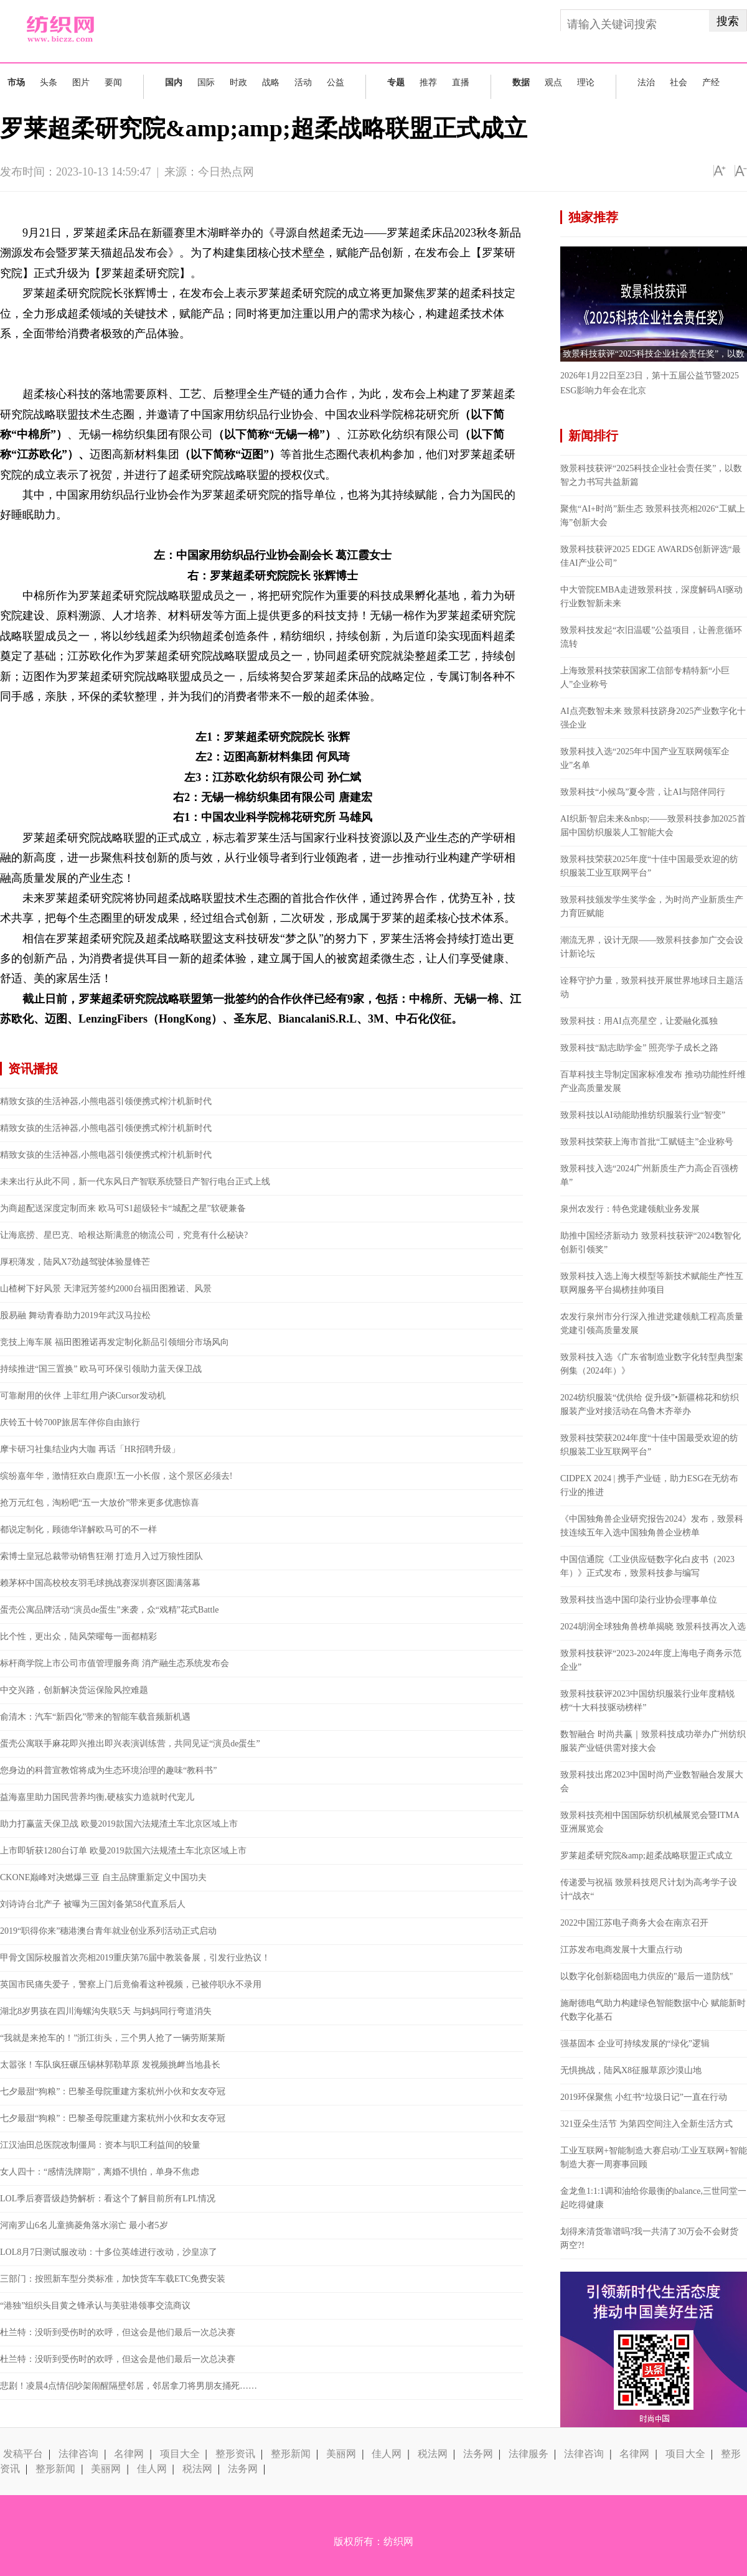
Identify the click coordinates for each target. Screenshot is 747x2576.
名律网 (129, 2453)
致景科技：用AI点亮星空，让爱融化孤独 (639, 1021)
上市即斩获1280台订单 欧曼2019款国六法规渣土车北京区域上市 (123, 1850)
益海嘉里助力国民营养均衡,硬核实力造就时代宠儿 (97, 1797)
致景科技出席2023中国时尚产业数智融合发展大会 (651, 1781)
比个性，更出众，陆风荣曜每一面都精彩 (78, 1636)
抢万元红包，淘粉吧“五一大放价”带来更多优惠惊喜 (99, 1502)
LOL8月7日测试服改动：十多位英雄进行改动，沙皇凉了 (108, 2252)
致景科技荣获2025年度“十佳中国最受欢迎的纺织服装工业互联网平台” (649, 866)
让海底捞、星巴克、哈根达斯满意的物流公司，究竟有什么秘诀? (124, 1235)
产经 (711, 82)
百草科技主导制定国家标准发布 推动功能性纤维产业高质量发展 (653, 1081)
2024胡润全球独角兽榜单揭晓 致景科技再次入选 (653, 1626)
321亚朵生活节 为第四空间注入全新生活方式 (646, 2124)
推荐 (428, 82)
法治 (646, 82)
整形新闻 (291, 2453)
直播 (460, 82)
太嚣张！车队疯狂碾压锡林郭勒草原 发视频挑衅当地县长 (110, 2064)
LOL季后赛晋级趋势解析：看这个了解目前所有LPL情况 (107, 2198)
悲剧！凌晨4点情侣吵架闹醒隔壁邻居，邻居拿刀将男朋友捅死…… (128, 2386)
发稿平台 (23, 2453)
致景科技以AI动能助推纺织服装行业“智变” (642, 1115)
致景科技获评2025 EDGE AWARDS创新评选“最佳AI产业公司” (650, 556)
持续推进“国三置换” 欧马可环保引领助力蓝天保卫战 (101, 1369)
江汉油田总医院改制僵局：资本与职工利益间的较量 (100, 2145)
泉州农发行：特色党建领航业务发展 (630, 1209)
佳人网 (387, 2453)
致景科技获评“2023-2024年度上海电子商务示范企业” (650, 1660)
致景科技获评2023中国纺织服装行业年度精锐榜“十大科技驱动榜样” (647, 1700)
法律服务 (528, 2453)
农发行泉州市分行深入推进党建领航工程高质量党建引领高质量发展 (651, 1323)
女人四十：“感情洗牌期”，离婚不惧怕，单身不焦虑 (99, 2171)
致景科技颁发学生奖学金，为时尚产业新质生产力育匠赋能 (651, 906)
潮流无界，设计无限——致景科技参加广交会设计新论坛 (651, 946)
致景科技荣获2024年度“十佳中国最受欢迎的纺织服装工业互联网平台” (649, 1444)
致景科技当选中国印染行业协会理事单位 (638, 1599)
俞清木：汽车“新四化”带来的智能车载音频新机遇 (95, 1716)
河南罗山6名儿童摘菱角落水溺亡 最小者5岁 (84, 2225)
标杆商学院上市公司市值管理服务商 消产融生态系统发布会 (114, 1663)
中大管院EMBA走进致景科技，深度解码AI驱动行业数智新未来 (651, 596)
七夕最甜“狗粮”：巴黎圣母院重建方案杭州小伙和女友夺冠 (112, 2091)
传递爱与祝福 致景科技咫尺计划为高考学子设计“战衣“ (648, 1889)
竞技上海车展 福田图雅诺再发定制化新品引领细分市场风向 (114, 1342)
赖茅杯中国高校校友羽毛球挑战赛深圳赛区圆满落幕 (100, 1583)
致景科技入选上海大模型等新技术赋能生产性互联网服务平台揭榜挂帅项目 (651, 1283)
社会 (678, 82)
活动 (303, 82)
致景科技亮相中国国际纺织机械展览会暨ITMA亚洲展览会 (650, 1822)
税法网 (433, 2453)
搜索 (727, 21)
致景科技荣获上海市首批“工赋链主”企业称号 (646, 1141)
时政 (238, 82)
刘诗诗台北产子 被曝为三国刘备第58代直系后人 (93, 1904)
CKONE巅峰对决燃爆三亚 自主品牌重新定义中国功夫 (103, 1877)
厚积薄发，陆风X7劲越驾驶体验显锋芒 (75, 1262)
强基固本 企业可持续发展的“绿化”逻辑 (635, 2043)
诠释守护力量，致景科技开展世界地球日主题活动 (651, 987)
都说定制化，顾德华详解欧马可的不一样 (78, 1529)
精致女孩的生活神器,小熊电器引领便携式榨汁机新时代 (106, 1101)
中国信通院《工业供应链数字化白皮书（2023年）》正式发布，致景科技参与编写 (647, 1566)
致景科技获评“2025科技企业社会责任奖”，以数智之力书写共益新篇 (651, 475)
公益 (335, 82)
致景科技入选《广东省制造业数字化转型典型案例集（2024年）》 (651, 1363)
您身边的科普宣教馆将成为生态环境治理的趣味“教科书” (108, 1770)
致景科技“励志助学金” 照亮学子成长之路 (639, 1047)
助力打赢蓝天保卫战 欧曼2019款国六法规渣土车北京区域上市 (119, 1824)
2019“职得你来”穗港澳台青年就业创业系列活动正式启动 (108, 1931)
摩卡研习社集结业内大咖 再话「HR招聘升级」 (90, 1449)
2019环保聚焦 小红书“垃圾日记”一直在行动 (643, 2097)
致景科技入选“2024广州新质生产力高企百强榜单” (649, 1175)
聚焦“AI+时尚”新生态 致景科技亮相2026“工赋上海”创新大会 (652, 515)
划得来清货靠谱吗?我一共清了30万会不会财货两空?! (649, 2238)
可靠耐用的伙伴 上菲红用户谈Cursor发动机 (83, 1395)
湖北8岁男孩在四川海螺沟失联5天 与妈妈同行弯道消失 (106, 2011)
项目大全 (180, 2453)
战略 (271, 82)
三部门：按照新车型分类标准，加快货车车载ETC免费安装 (112, 2278)
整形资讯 (235, 2453)
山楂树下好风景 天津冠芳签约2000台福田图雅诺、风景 (106, 1288)
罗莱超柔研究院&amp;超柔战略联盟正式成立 (646, 1855)
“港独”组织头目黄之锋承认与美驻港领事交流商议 (95, 2305)
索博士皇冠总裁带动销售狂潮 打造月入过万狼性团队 (101, 1556)
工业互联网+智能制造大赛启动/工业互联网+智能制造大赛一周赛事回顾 (653, 2157)
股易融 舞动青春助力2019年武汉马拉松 (75, 1315)
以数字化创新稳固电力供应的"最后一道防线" (646, 1976)
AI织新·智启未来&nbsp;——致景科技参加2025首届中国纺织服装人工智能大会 (653, 825)
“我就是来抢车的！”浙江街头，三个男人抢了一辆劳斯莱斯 (112, 2038)
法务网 (478, 2453)
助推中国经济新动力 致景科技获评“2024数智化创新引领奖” (650, 1242)
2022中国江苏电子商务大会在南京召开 (634, 1922)
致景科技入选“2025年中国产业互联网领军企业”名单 (645, 758)
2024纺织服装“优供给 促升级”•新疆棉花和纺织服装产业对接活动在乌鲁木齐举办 (649, 1404)
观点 (553, 82)
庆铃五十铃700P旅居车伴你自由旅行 (70, 1422)
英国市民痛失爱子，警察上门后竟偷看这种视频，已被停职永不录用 (130, 1984)
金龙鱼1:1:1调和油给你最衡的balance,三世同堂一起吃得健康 (653, 2197)
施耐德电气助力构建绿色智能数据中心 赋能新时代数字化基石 (653, 2009)
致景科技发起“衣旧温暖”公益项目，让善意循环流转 (651, 637)
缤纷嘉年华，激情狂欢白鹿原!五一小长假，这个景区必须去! (116, 1476)
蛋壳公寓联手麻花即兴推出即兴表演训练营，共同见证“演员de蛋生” (130, 1743)
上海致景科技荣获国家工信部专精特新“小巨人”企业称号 (645, 677)
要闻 (113, 82)
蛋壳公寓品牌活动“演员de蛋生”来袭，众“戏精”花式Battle (109, 1609)
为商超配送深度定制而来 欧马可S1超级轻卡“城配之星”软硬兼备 (123, 1208)
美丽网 (341, 2453)
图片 (81, 82)
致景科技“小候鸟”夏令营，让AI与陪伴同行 (642, 792)
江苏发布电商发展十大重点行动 (621, 1949)
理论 (585, 82)
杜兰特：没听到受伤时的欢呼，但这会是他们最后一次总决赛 (117, 2332)
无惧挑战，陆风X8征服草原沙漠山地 (631, 2070)
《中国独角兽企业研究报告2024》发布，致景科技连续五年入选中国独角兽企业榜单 (651, 1525)
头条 (48, 82)
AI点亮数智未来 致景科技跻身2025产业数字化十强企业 (653, 717)
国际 (206, 82)
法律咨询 (78, 2453)
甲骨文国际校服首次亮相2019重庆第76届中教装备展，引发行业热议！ (135, 1957)
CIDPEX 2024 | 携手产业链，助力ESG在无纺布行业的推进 (649, 1485)
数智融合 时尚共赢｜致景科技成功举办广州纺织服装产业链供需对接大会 (653, 1741)
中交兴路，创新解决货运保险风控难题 (74, 1690)
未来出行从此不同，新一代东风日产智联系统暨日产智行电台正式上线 (135, 1181)
